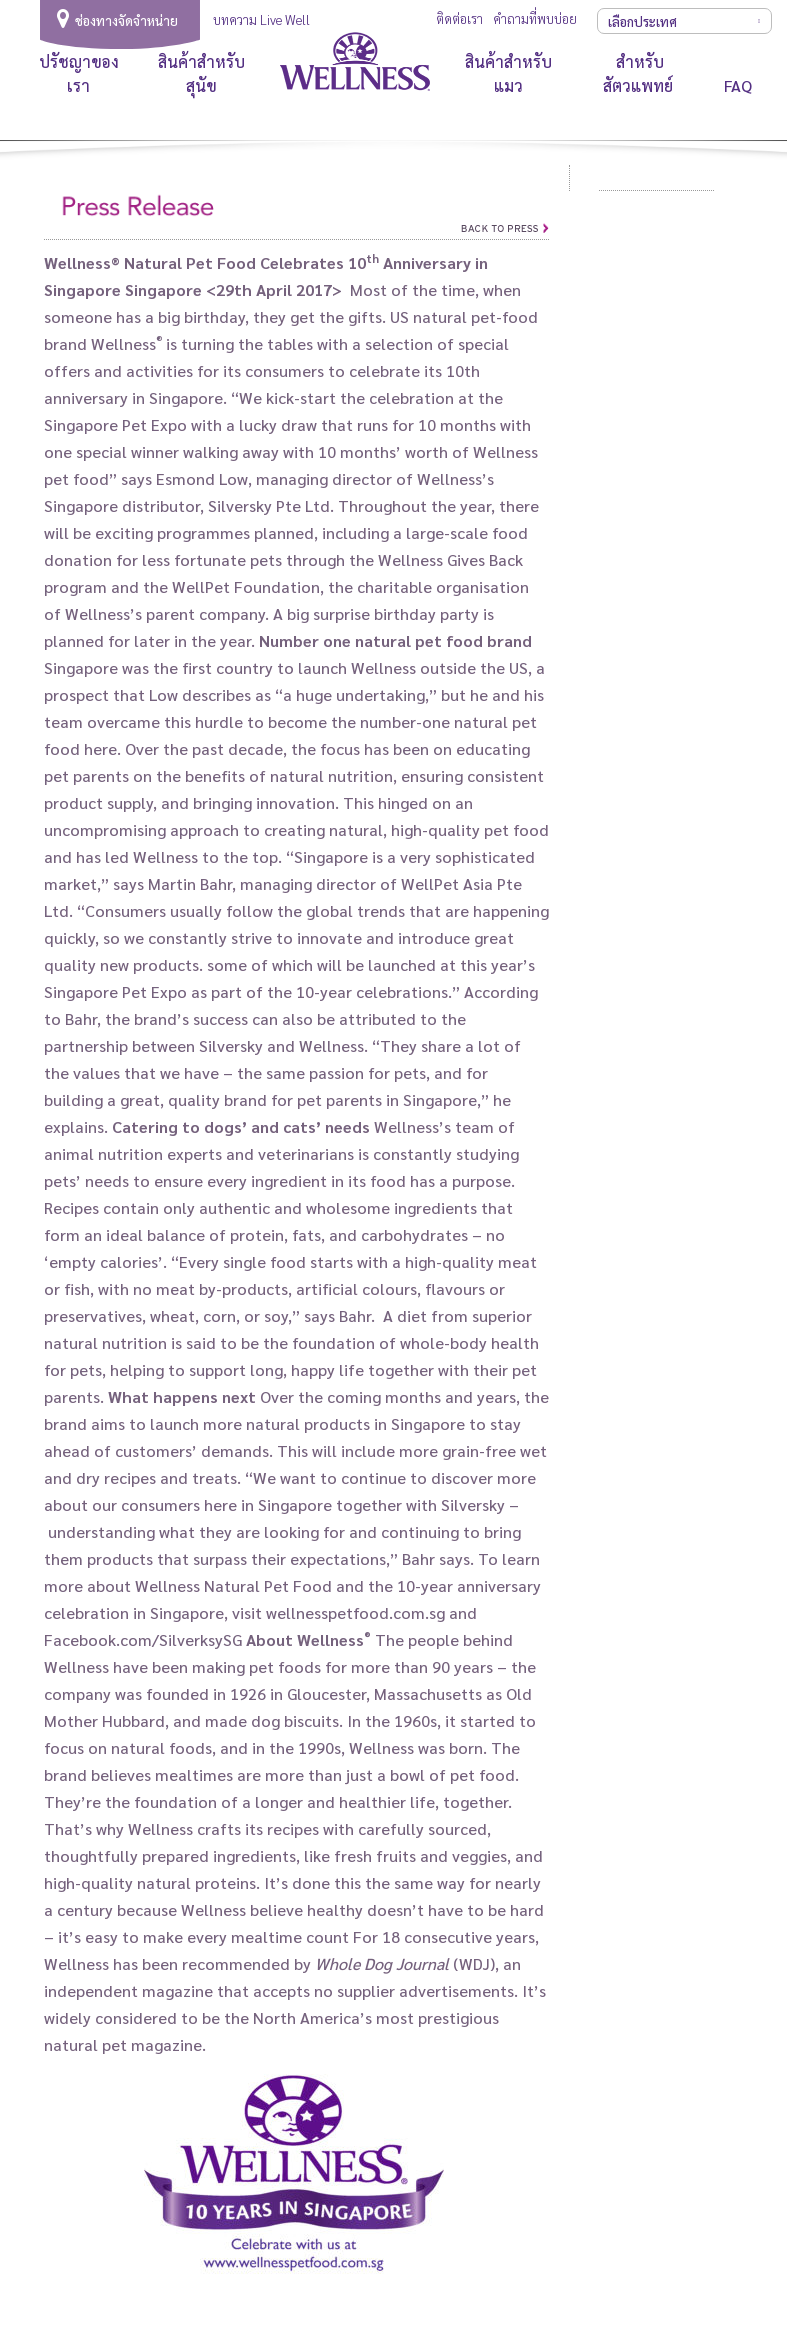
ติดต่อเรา (459, 18)
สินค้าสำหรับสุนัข (201, 73)
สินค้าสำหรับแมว (508, 73)
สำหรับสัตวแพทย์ (640, 73)
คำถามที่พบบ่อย (535, 18)
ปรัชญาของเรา (79, 73)
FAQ (738, 85)
